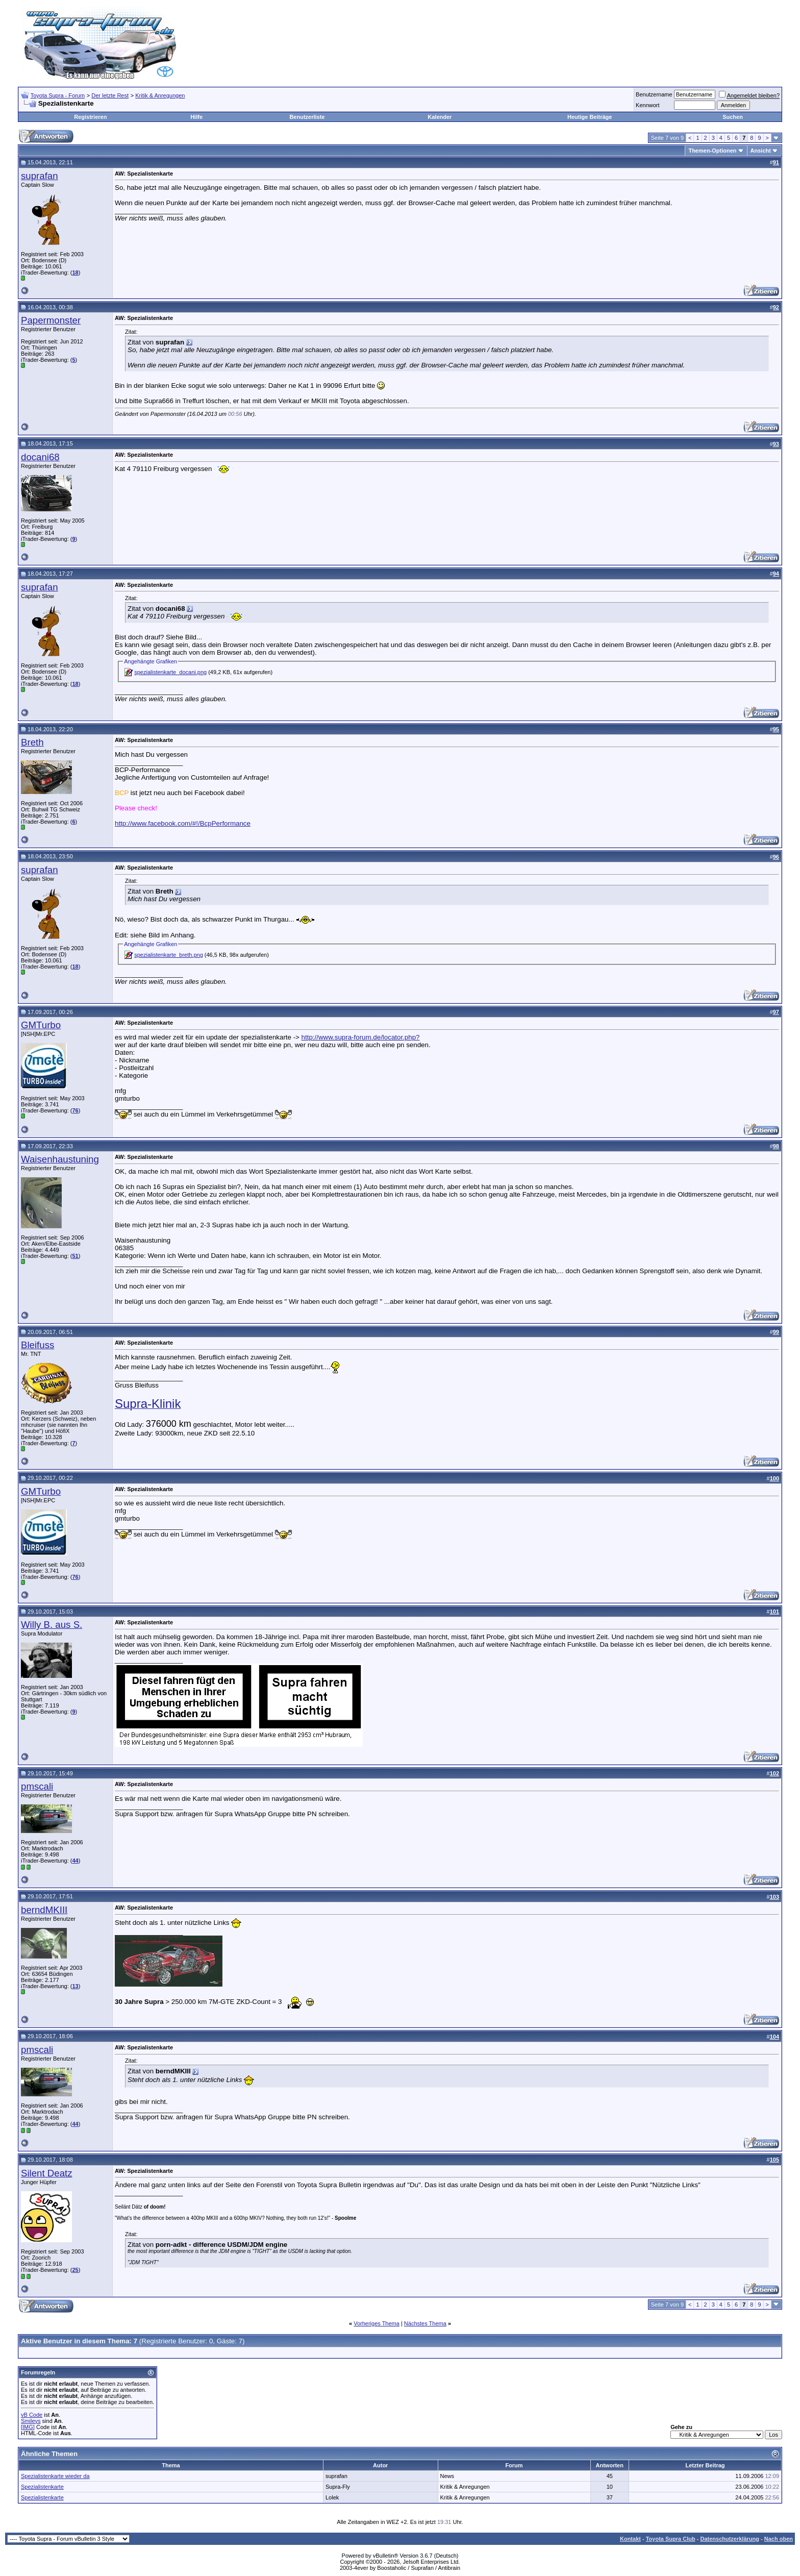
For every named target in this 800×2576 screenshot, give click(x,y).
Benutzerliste (306, 117)
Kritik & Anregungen (160, 95)
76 (75, 1110)
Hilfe (196, 117)
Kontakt (630, 2539)
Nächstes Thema (425, 2323)
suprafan (39, 175)
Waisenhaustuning (60, 1159)
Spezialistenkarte (42, 2487)
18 (75, 272)
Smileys (31, 2421)
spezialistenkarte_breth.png (168, 955)
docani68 (40, 457)
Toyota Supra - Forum (58, 95)
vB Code (31, 2415)
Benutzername (654, 94)
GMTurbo (41, 1025)
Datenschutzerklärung (729, 2539)
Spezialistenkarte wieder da (55, 2476)
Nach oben (778, 2539)
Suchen (732, 117)
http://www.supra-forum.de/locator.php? (361, 1037)
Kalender (440, 117)
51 (75, 1256)
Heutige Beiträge (589, 117)
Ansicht (761, 150)
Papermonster (51, 320)
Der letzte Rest (110, 95)
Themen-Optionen (712, 150)
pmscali (37, 1786)
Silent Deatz (46, 2173)
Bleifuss (37, 1345)
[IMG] (28, 2427)
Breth (32, 742)
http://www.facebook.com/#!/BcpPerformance (183, 823)
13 (75, 1986)
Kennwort (647, 105)
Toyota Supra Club (670, 2539)
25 (75, 2270)
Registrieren (90, 117)
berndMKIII (44, 1909)
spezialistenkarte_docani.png (170, 672)
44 (75, 1860)
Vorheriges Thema (376, 2323)
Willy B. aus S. (51, 1624)
